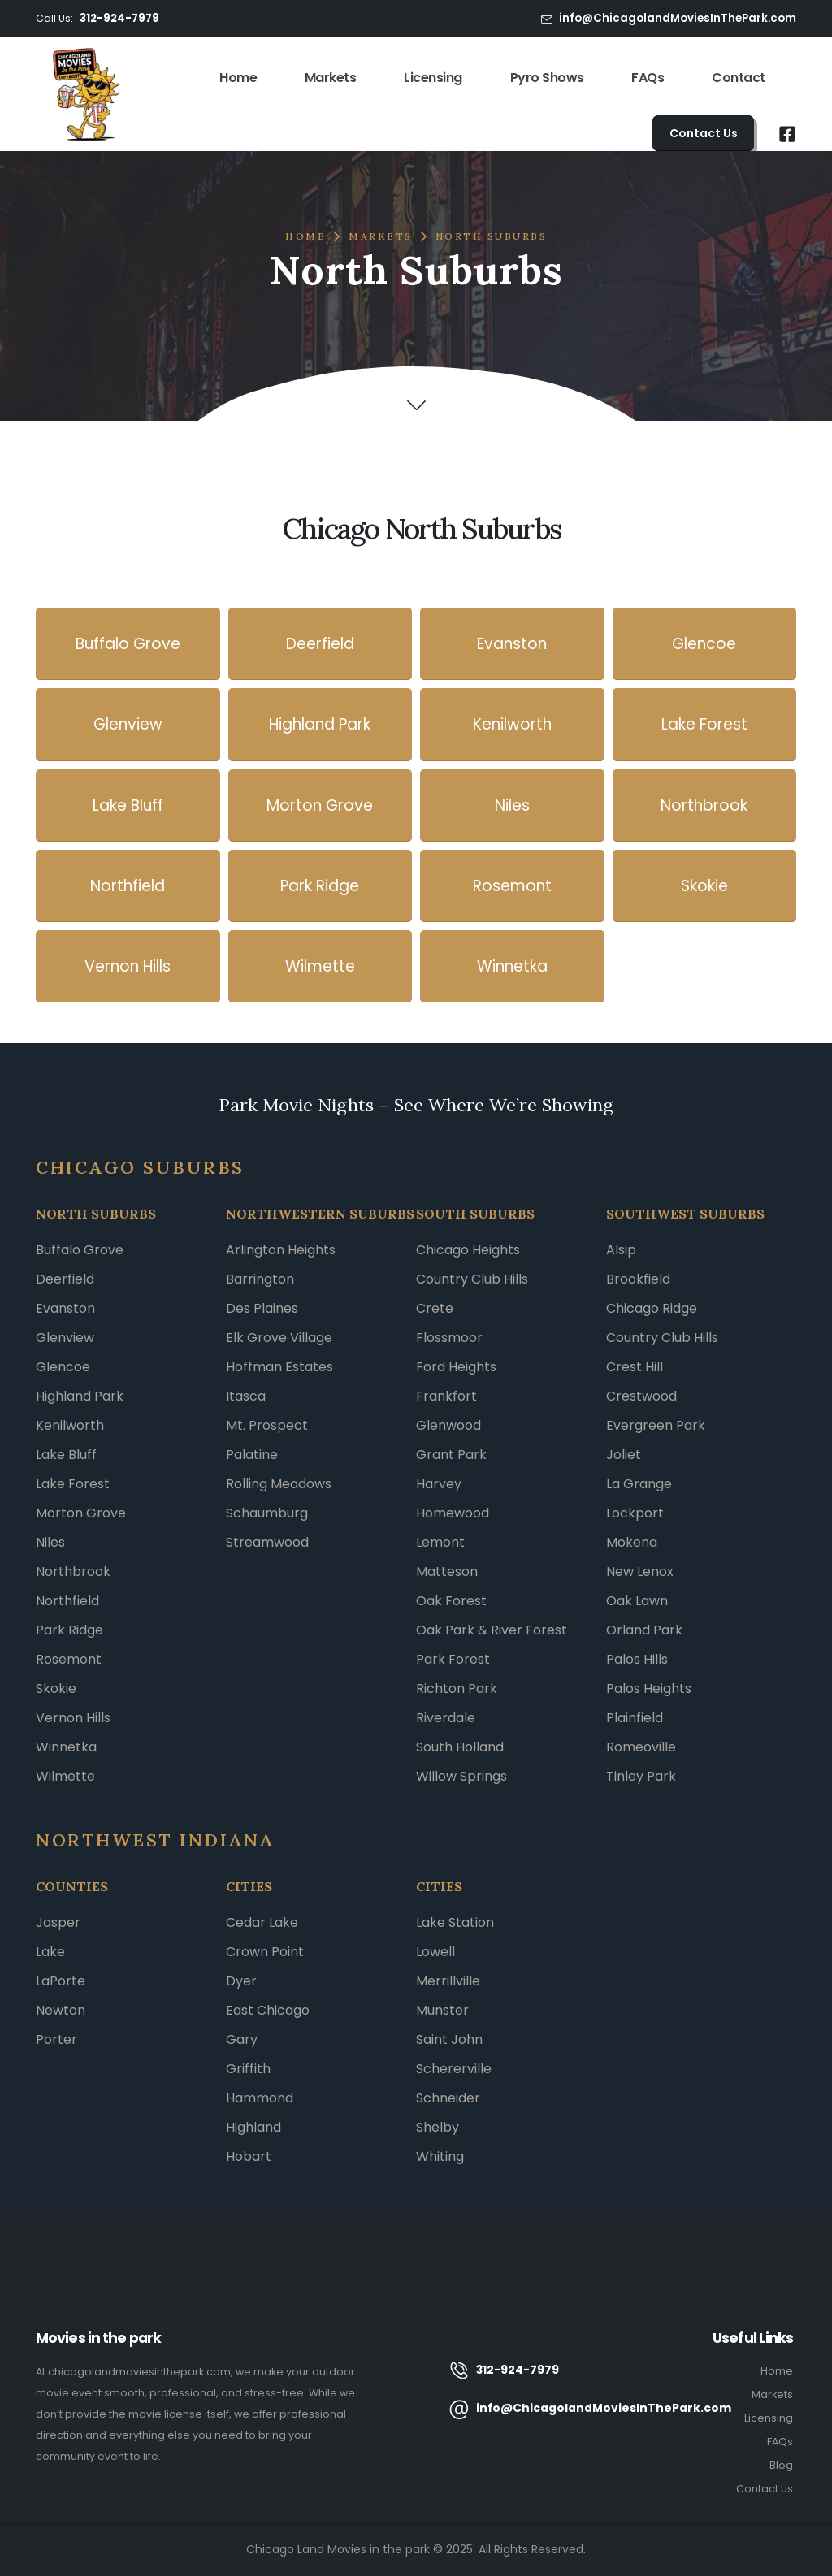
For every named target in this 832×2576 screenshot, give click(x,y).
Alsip (621, 1249)
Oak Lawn (637, 1600)
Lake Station (455, 1922)
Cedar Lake (262, 1922)
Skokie (56, 1688)
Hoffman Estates (279, 1366)
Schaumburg (267, 1513)
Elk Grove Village (279, 1337)
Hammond (259, 2098)
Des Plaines (262, 1308)
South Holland (460, 1747)
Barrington (260, 1279)
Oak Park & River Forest (491, 1630)
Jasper (58, 1922)
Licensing (433, 77)
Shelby (437, 2127)
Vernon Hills (73, 1717)
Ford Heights (456, 1366)
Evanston (65, 1308)
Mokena (631, 1542)
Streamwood (267, 1542)
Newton (60, 2010)
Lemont (440, 1542)
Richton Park (456, 1688)
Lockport (635, 1513)
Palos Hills (637, 1659)
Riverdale (445, 1717)
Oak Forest (451, 1600)
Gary (242, 2039)
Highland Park (80, 1396)
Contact (738, 77)
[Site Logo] (86, 94)
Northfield (67, 1600)
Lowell (435, 1951)
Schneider (448, 2098)
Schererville (454, 2068)
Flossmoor (449, 1337)
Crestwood (641, 1396)
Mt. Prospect (267, 1425)
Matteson (447, 1571)
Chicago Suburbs (140, 1167)
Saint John (449, 2039)
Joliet (623, 1454)
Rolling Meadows (279, 1483)
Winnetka (66, 1747)
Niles (50, 1542)
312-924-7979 (119, 18)
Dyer (241, 1981)
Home (238, 77)
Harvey (439, 1483)
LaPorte (60, 1981)
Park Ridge (69, 1630)
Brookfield (638, 1279)
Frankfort (446, 1396)
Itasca (246, 1396)
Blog (781, 2465)
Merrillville (448, 1981)
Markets (331, 77)
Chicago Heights (468, 1249)
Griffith (248, 2068)
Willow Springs (461, 1776)
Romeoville (641, 1747)
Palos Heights (648, 1688)
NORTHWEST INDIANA (155, 1840)
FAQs (647, 77)
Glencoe (63, 1366)
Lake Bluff (66, 1454)
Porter (56, 2039)
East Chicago (268, 2010)
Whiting (440, 2156)
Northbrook (73, 1571)
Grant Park (451, 1454)
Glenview (65, 1337)
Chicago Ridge (651, 1308)
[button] (703, 133)
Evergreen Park (655, 1425)
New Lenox (640, 1571)
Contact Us (764, 2489)
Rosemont (69, 1659)
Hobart (248, 2156)
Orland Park (644, 1630)
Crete (434, 1308)
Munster (442, 2010)
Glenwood (448, 1425)
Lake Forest (73, 1483)
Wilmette (65, 1776)
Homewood (452, 1513)
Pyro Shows (547, 77)
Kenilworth (70, 1425)
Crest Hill (634, 1366)
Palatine (252, 1454)
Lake (50, 1951)
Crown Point (265, 1951)
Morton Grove (81, 1513)
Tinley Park (641, 1776)
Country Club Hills (472, 1279)
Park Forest (453, 1659)
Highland (253, 2127)
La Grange (639, 1483)
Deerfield (65, 1279)
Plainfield (634, 1717)
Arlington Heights (281, 1249)
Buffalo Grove (80, 1249)
